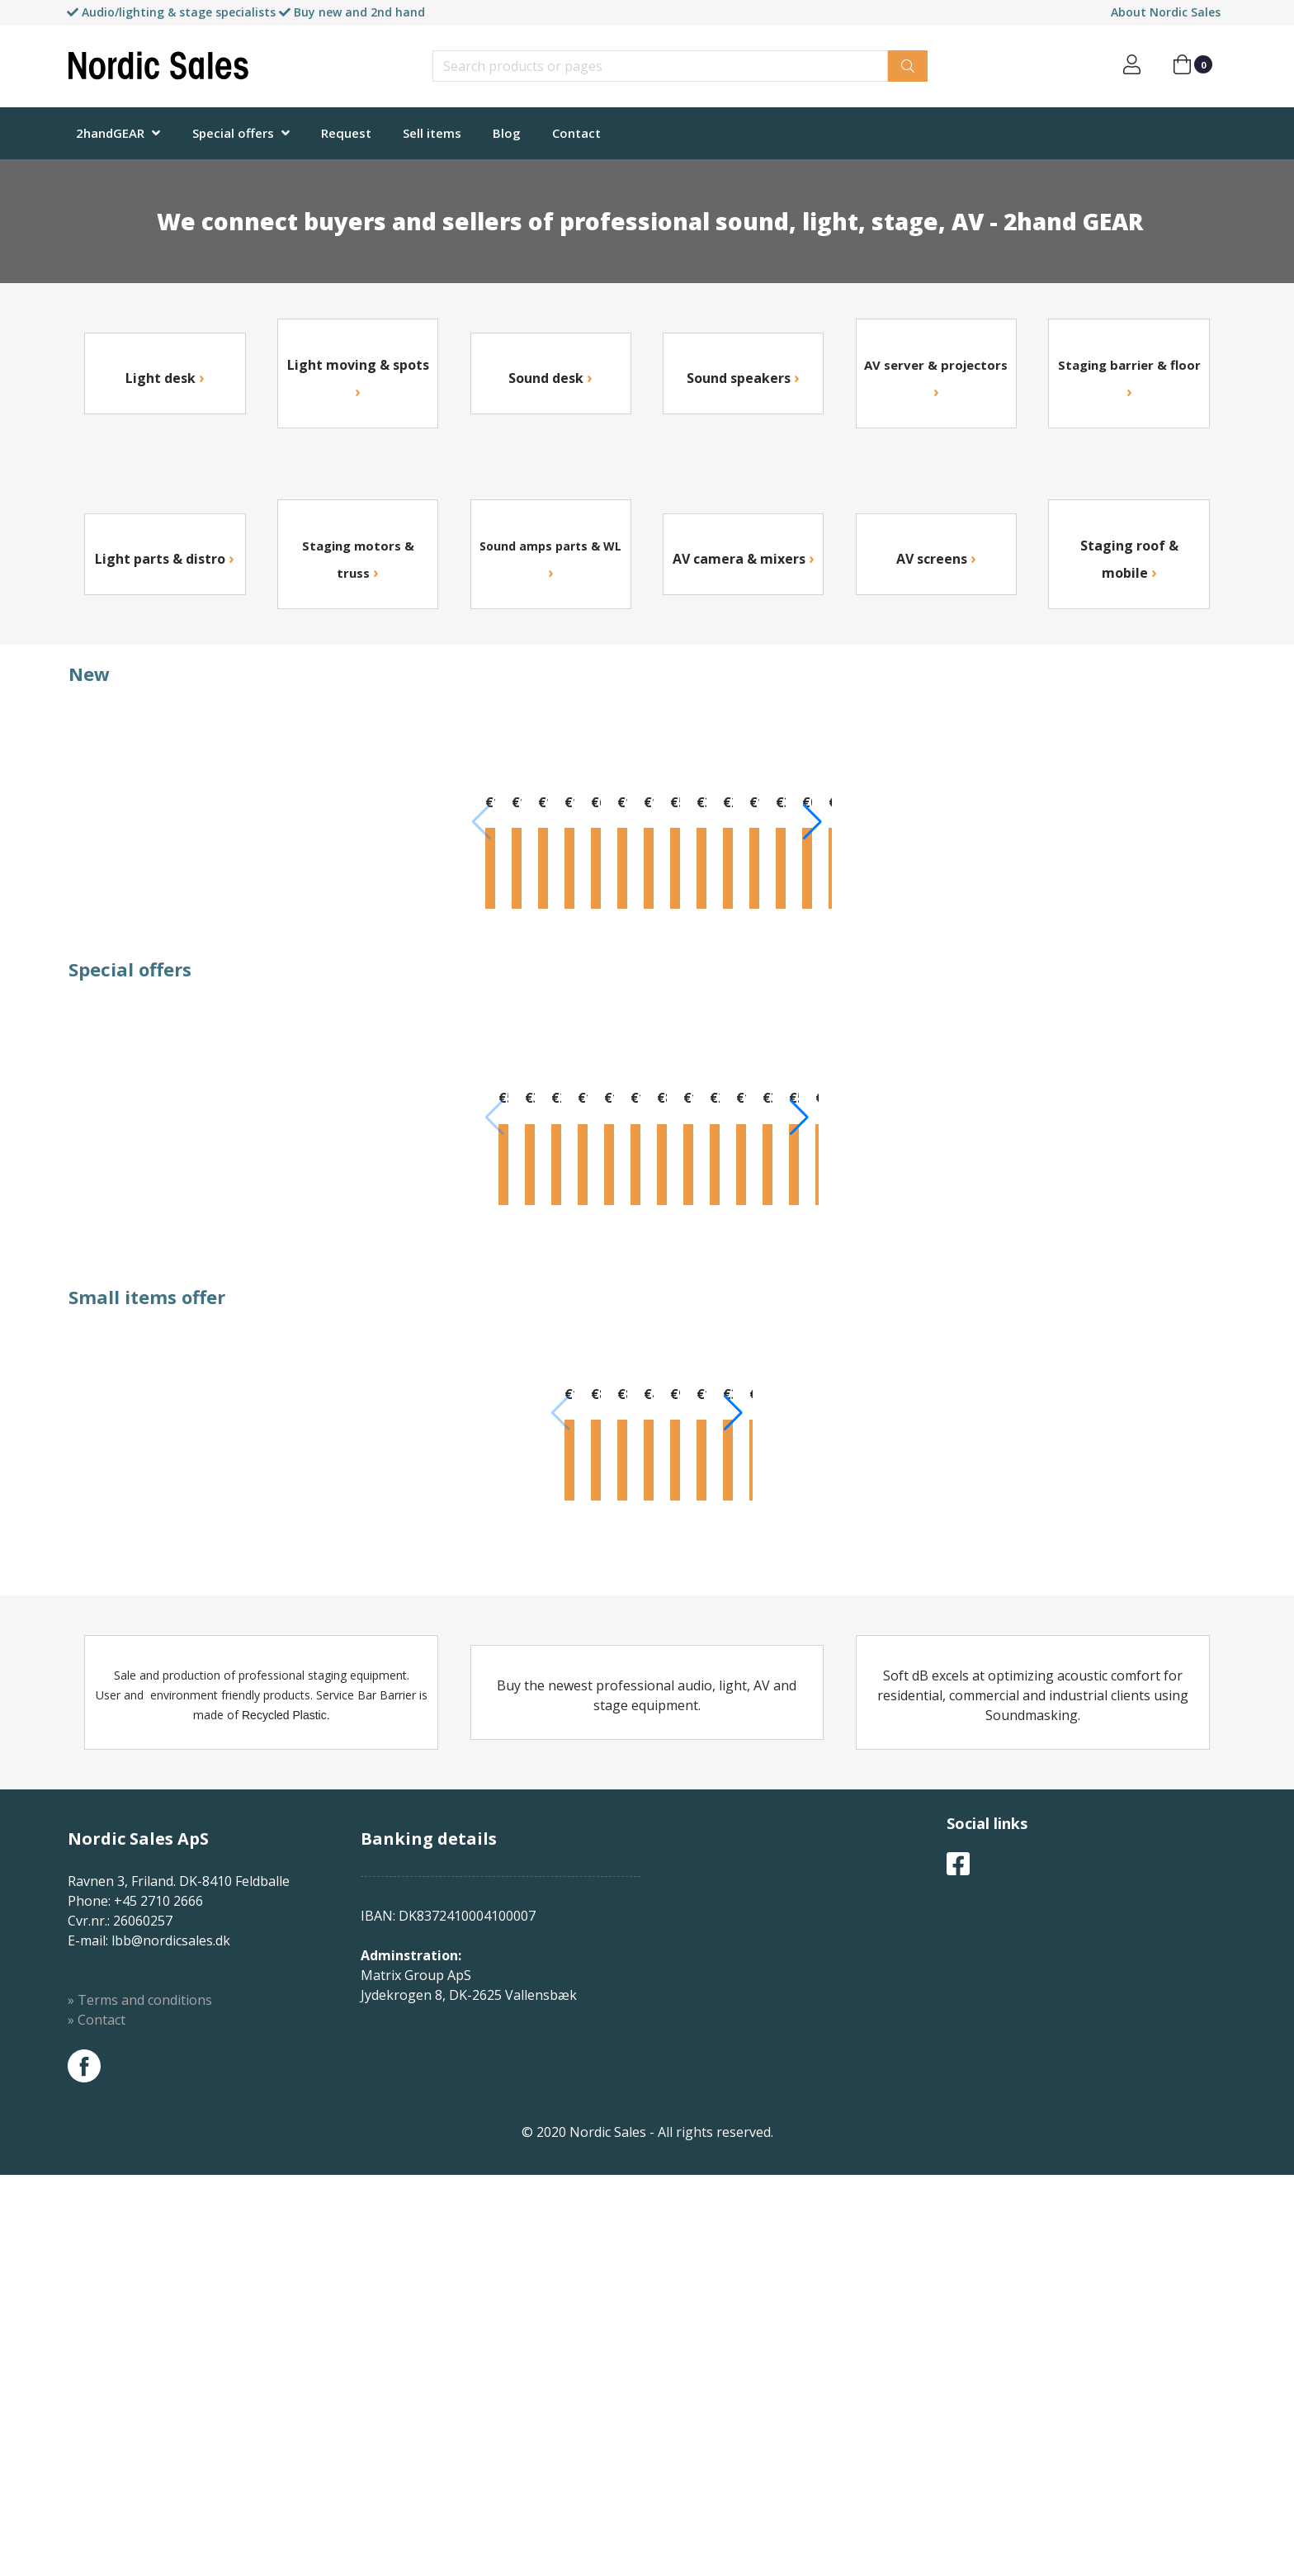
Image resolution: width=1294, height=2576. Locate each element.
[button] (1213, 866)
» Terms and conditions (140, 2401)
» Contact (96, 2421)
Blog (507, 133)
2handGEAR (110, 133)
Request (346, 133)
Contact (576, 133)
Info (144, 980)
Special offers (233, 133)
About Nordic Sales (1166, 12)
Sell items (432, 133)
